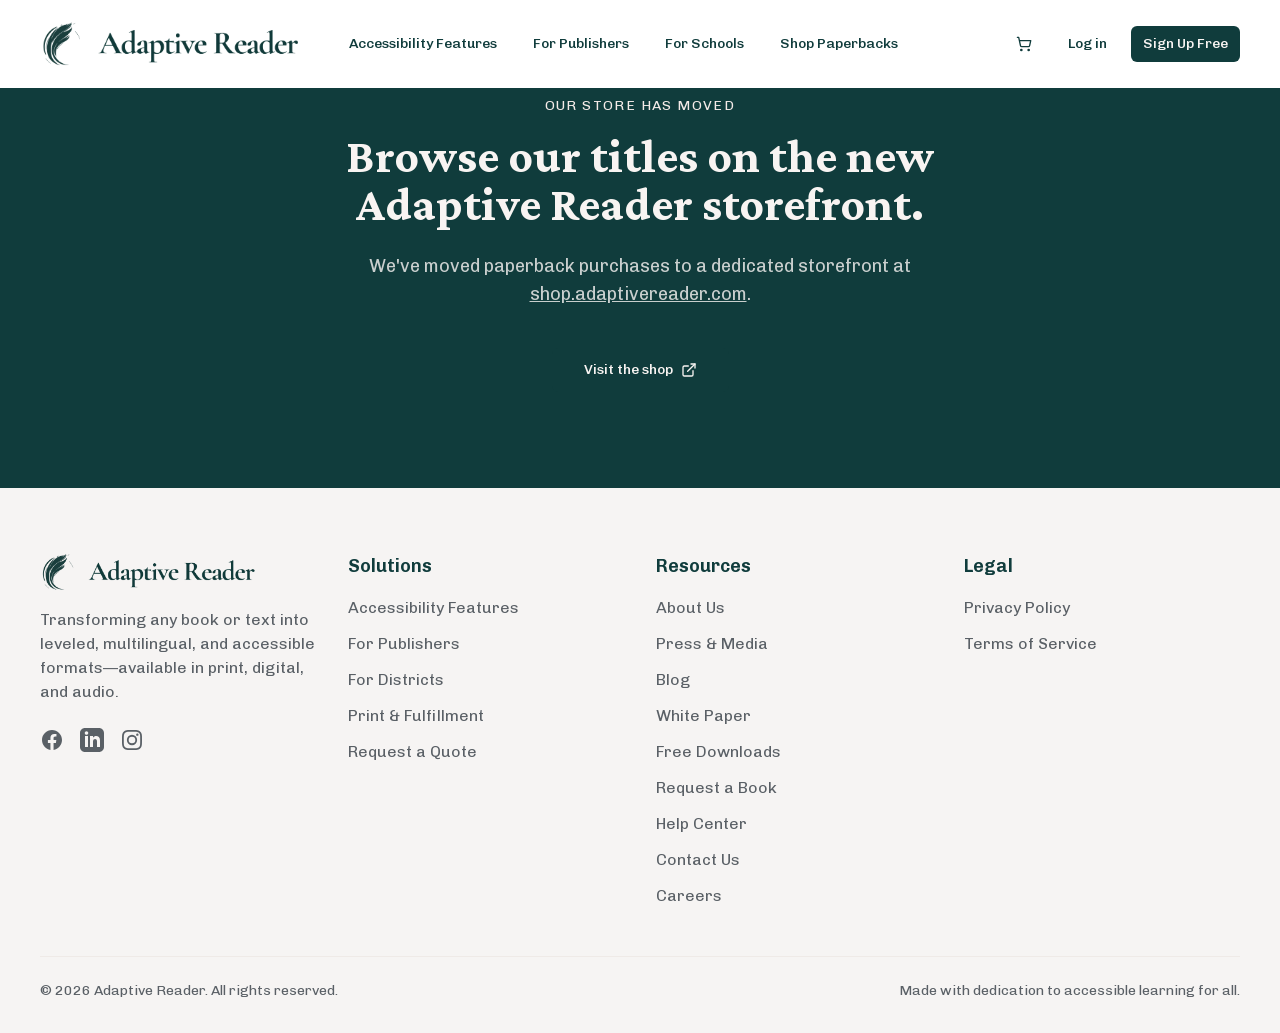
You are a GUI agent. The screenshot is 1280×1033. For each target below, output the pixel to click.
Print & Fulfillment (416, 715)
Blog (673, 679)
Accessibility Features (423, 43)
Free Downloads (718, 751)
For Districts (396, 679)
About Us (690, 607)
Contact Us (698, 859)
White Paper (703, 715)
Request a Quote (412, 751)
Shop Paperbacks (839, 43)
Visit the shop (640, 369)
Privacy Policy (1017, 607)
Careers (689, 895)
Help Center (701, 823)
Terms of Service (1030, 643)
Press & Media (712, 643)
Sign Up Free (1185, 43)
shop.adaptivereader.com (638, 294)
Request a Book (716, 787)
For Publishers (581, 43)
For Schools (704, 43)
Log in (1087, 43)
